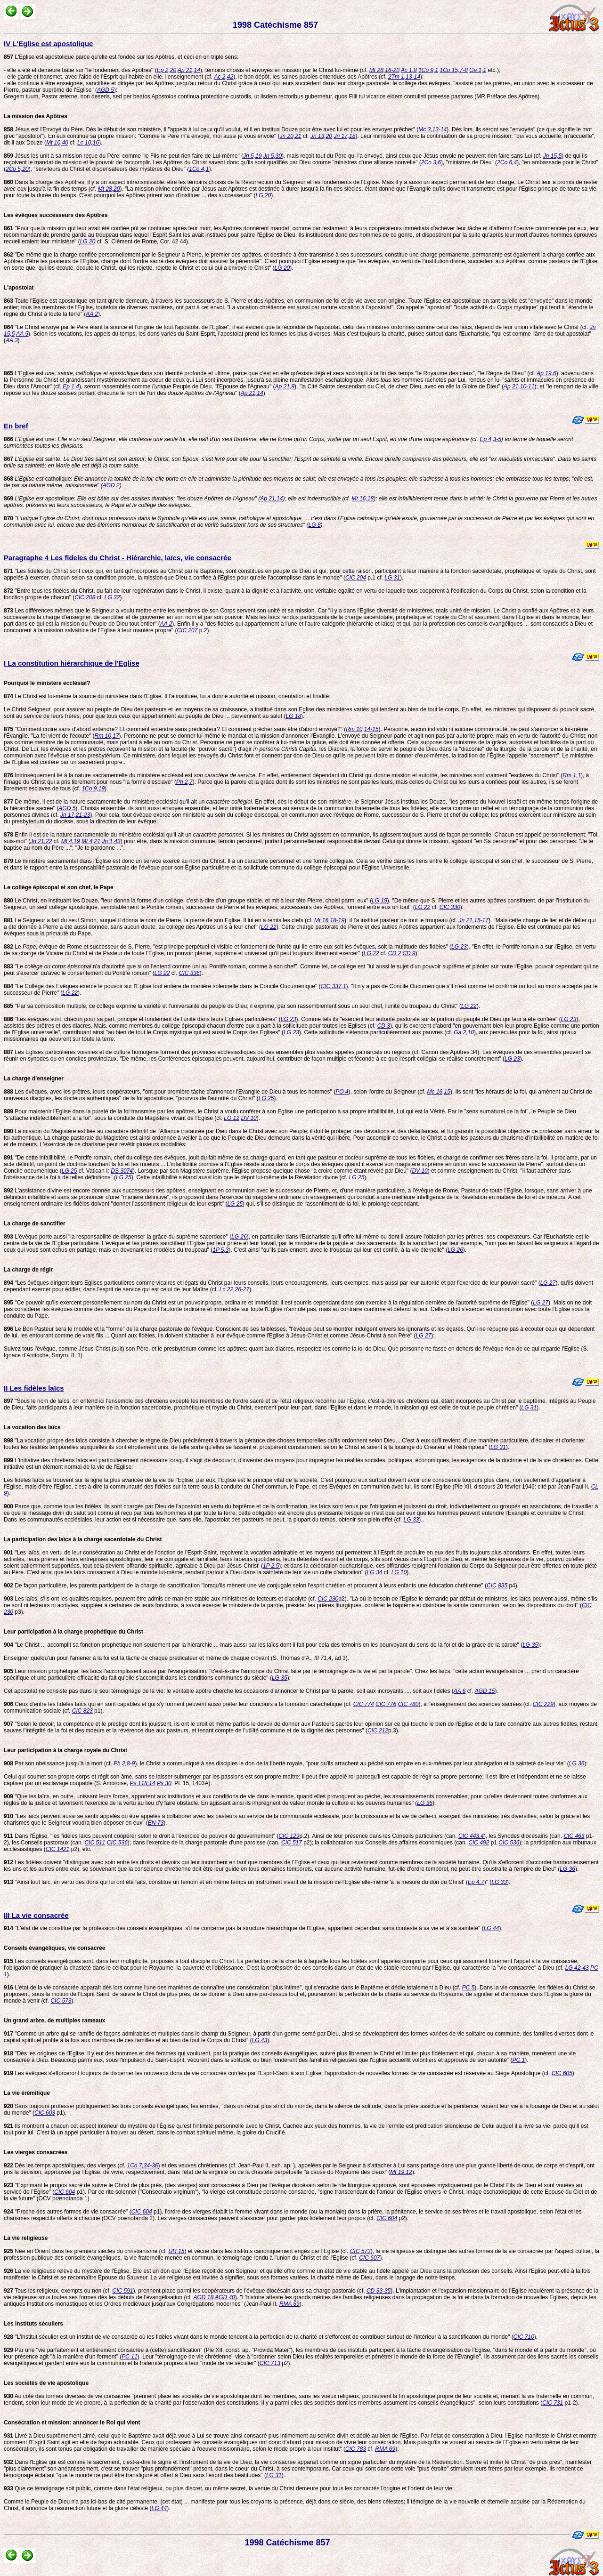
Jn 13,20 (321, 136)
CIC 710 (523, 2337)
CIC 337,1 (333, 986)
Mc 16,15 (438, 1091)
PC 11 (129, 2356)
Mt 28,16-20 (384, 70)
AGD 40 (225, 2297)
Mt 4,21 (90, 841)
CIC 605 (562, 2073)
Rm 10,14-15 (362, 729)
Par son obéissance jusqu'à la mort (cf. (59, 1763)
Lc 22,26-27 (234, 1289)
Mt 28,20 (109, 188)
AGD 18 (204, 2297)
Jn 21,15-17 (474, 920)
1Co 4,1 (199, 169)
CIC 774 (363, 1704)
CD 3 (383, 1025)
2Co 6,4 (507, 162)
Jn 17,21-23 (75, 815)
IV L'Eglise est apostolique (48, 44)
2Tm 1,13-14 (404, 76)
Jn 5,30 (272, 156)
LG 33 (411, 1519)
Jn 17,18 (344, 136)
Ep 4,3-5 (490, 439)
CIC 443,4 (471, 1836)
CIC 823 (82, 1710)
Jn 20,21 (291, 136)
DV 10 (248, 1118)
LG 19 (379, 900)
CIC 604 (64, 2192)
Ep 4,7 (476, 1882)
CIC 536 (117, 1842)
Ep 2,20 (166, 70)
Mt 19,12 (401, 2172)
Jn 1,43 (111, 841)
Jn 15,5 (552, 156)
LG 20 (263, 195)
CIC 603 (44, 2112)
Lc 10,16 (88, 142)
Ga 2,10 (464, 1032)
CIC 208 (84, 597)
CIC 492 (478, 1842)
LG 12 (231, 1118)
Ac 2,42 (223, 76)
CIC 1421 (58, 1849)
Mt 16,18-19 (329, 920)
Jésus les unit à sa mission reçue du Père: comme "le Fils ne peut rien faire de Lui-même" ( (123, 156)
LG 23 (459, 946)
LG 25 (266, 1098)
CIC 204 (355, 577)
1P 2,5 (271, 1565)
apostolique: (132, 498)
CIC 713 (270, 2363)
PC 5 (468, 1987)
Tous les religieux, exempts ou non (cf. (58, 2290)
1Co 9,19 (93, 788)
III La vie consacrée (36, 1915)
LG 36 (577, 1763)
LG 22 (423, 907)
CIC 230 (328, 1598)
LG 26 (239, 1236)
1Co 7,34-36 (142, 2165)
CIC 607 (369, 2257)
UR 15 (177, 2251)
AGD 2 (111, 485)
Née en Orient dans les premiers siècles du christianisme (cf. (86, 2251)
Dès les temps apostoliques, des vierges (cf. (65, 2165)
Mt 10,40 (57, 142)
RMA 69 (289, 2304)
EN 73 (155, 1822)
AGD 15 (485, 1691)
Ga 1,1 (477, 70)
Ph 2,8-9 (124, 1763)
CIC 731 (552, 2402)
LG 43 (260, 2040)
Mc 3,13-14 (432, 129)
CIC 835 (497, 1585)
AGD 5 (105, 90)
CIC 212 (377, 1730)
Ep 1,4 (71, 386)
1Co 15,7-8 (454, 70)
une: (242, 439)
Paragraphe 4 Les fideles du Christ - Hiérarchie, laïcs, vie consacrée (117, 558)
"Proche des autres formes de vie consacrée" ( (67, 2211)
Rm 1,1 (571, 775)
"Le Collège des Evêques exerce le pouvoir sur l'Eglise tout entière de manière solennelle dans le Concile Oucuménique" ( (162, 986)
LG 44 (491, 1928)
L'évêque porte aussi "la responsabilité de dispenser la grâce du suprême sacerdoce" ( (117, 1236)
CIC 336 (189, 973)
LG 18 (293, 716)
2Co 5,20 (17, 169)
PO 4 (341, 1091)
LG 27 (548, 1283)
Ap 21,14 (189, 70)
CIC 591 (123, 2290)
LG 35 (530, 1645)
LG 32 (112, 597)
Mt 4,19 (70, 841)
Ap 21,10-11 (519, 386)
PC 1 (518, 2060)
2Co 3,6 (431, 162)
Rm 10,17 (107, 736)
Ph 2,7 (184, 782)
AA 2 (92, 314)
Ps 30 (164, 1783)
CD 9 (408, 953)
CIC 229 (543, 1704)
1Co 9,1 (428, 70)
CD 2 (394, 953)
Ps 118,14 (142, 1783)
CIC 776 (385, 1704)
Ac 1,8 (409, 70)
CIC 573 (60, 2000)
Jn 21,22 (41, 841)
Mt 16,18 (362, 498)
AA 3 (12, 340)
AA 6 (460, 1691)
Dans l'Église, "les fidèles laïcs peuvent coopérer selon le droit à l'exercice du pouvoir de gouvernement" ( (141, 1836)
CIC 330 (450, 907)
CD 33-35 (379, 2290)
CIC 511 (94, 1842)
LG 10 (399, 1572)
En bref (16, 426)
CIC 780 (408, 1704)
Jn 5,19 (252, 156)
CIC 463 (573, 1836)
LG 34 (375, 1572)
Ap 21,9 (284, 386)
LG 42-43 (577, 1967)
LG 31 (392, 577)
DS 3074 (122, 1170)
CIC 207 (187, 630)
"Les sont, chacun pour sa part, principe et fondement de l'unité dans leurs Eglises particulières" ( (142, 1019)
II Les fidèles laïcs (34, 1388)
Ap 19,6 (546, 373)
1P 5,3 (220, 1250)
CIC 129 (288, 1836)
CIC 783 (355, 2449)
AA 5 (22, 333)
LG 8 (315, 525)
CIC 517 (291, 1842)
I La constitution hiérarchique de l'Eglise (71, 663)
